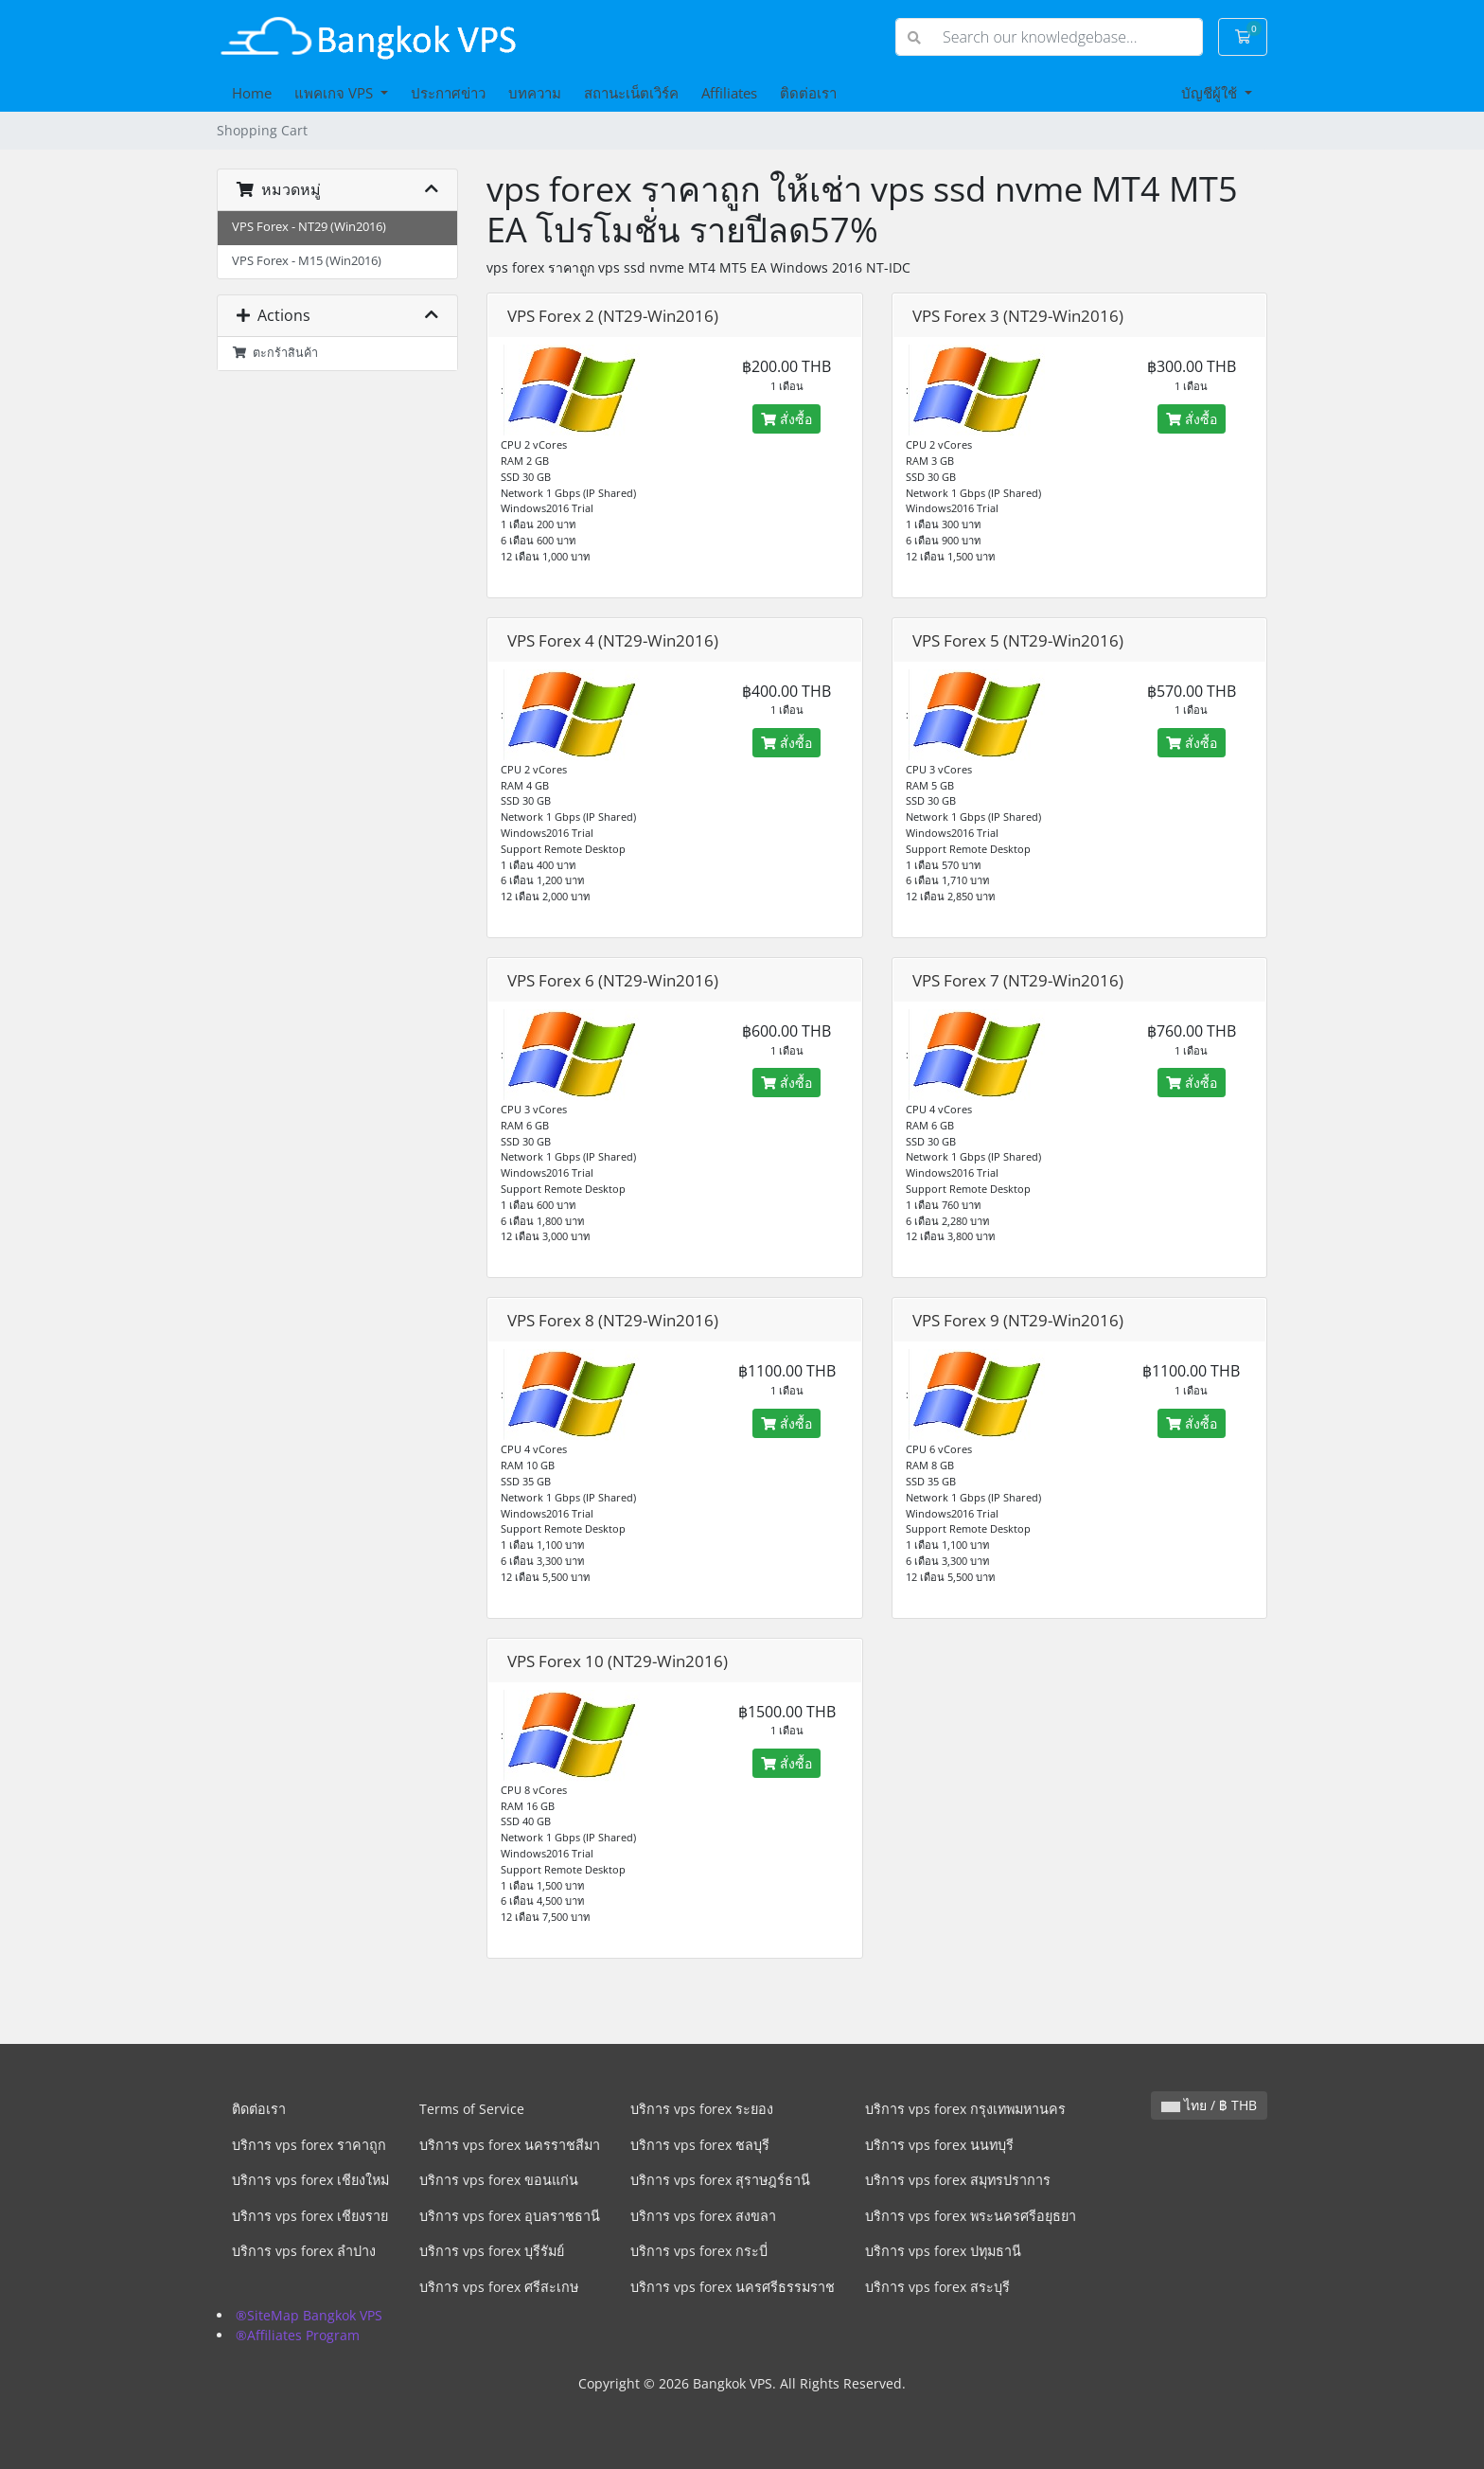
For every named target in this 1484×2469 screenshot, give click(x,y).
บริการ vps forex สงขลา (703, 2216)
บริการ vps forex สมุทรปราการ (958, 2180)
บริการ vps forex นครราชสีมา (509, 2145)
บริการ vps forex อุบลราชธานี (509, 2216)
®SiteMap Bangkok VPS (309, 2315)
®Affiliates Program (298, 2335)
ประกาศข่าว (448, 92)
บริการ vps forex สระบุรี (937, 2287)
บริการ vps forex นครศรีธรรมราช (732, 2287)
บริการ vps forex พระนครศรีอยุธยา (970, 2216)
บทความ (534, 92)
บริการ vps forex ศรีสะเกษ (498, 2287)
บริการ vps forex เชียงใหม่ (310, 2180)
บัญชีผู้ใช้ (1211, 92)
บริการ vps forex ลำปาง (304, 2251)
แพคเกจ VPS (335, 92)
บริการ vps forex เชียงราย (310, 2216)
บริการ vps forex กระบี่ (699, 2251)
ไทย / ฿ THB (1209, 2105)
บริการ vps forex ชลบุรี (699, 2145)
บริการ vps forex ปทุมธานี (943, 2251)
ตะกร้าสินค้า (275, 353)
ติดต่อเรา (808, 92)
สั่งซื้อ (786, 419)
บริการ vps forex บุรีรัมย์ (491, 2251)
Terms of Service (471, 2109)
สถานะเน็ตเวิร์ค (631, 92)
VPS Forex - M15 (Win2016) (306, 261)
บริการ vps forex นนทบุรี (939, 2145)
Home (252, 92)
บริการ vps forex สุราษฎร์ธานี (720, 2180)
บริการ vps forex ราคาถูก (309, 2145)
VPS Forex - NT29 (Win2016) (309, 227)
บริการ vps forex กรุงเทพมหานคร (965, 2109)
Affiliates (729, 92)
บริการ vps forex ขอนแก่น (498, 2180)
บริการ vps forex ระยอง (701, 2109)
